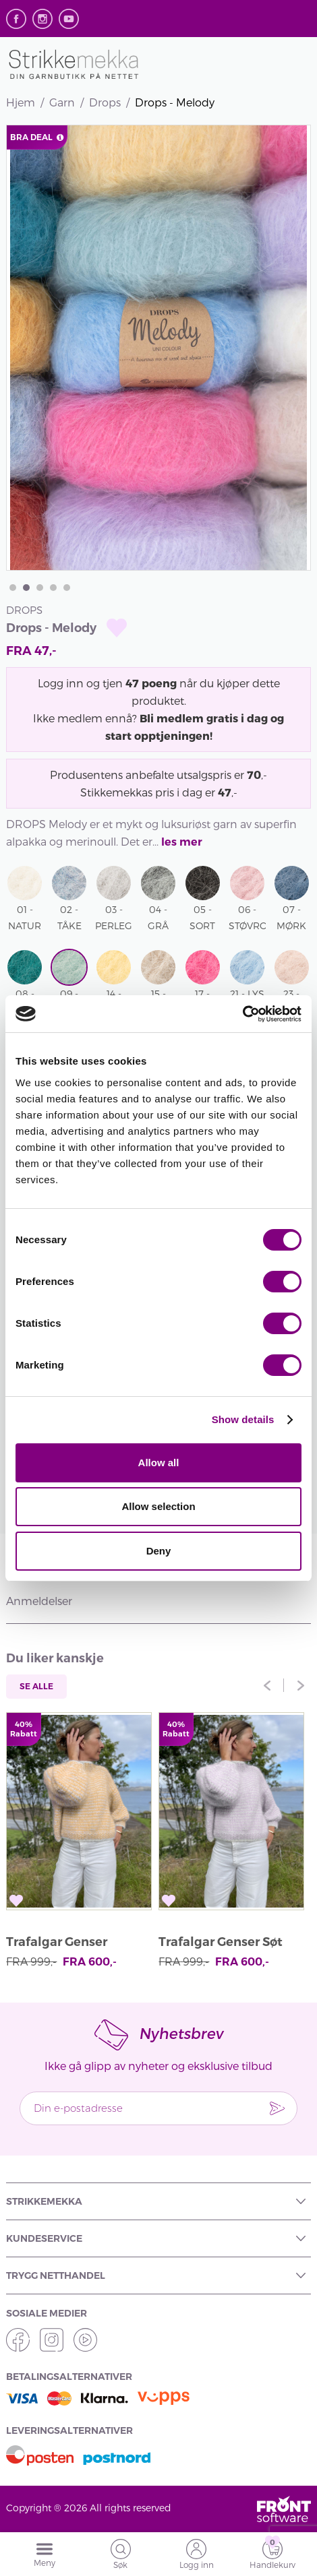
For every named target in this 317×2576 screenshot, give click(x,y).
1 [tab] (12, 587)
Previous (267, 1685)
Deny (158, 1551)
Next (301, 1685)
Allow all (158, 1462)
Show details (243, 1419)
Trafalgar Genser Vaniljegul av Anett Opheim (65, 1944)
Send (277, 2108)
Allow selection (158, 1506)
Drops (105, 102)
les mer (181, 842)
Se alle (36, 1686)
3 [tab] (39, 587)
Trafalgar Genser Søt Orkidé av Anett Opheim (220, 1944)
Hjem (20, 102)
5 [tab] (66, 587)
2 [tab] (26, 587)
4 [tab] (53, 587)
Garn (62, 102)
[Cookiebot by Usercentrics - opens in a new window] (242, 1014)
